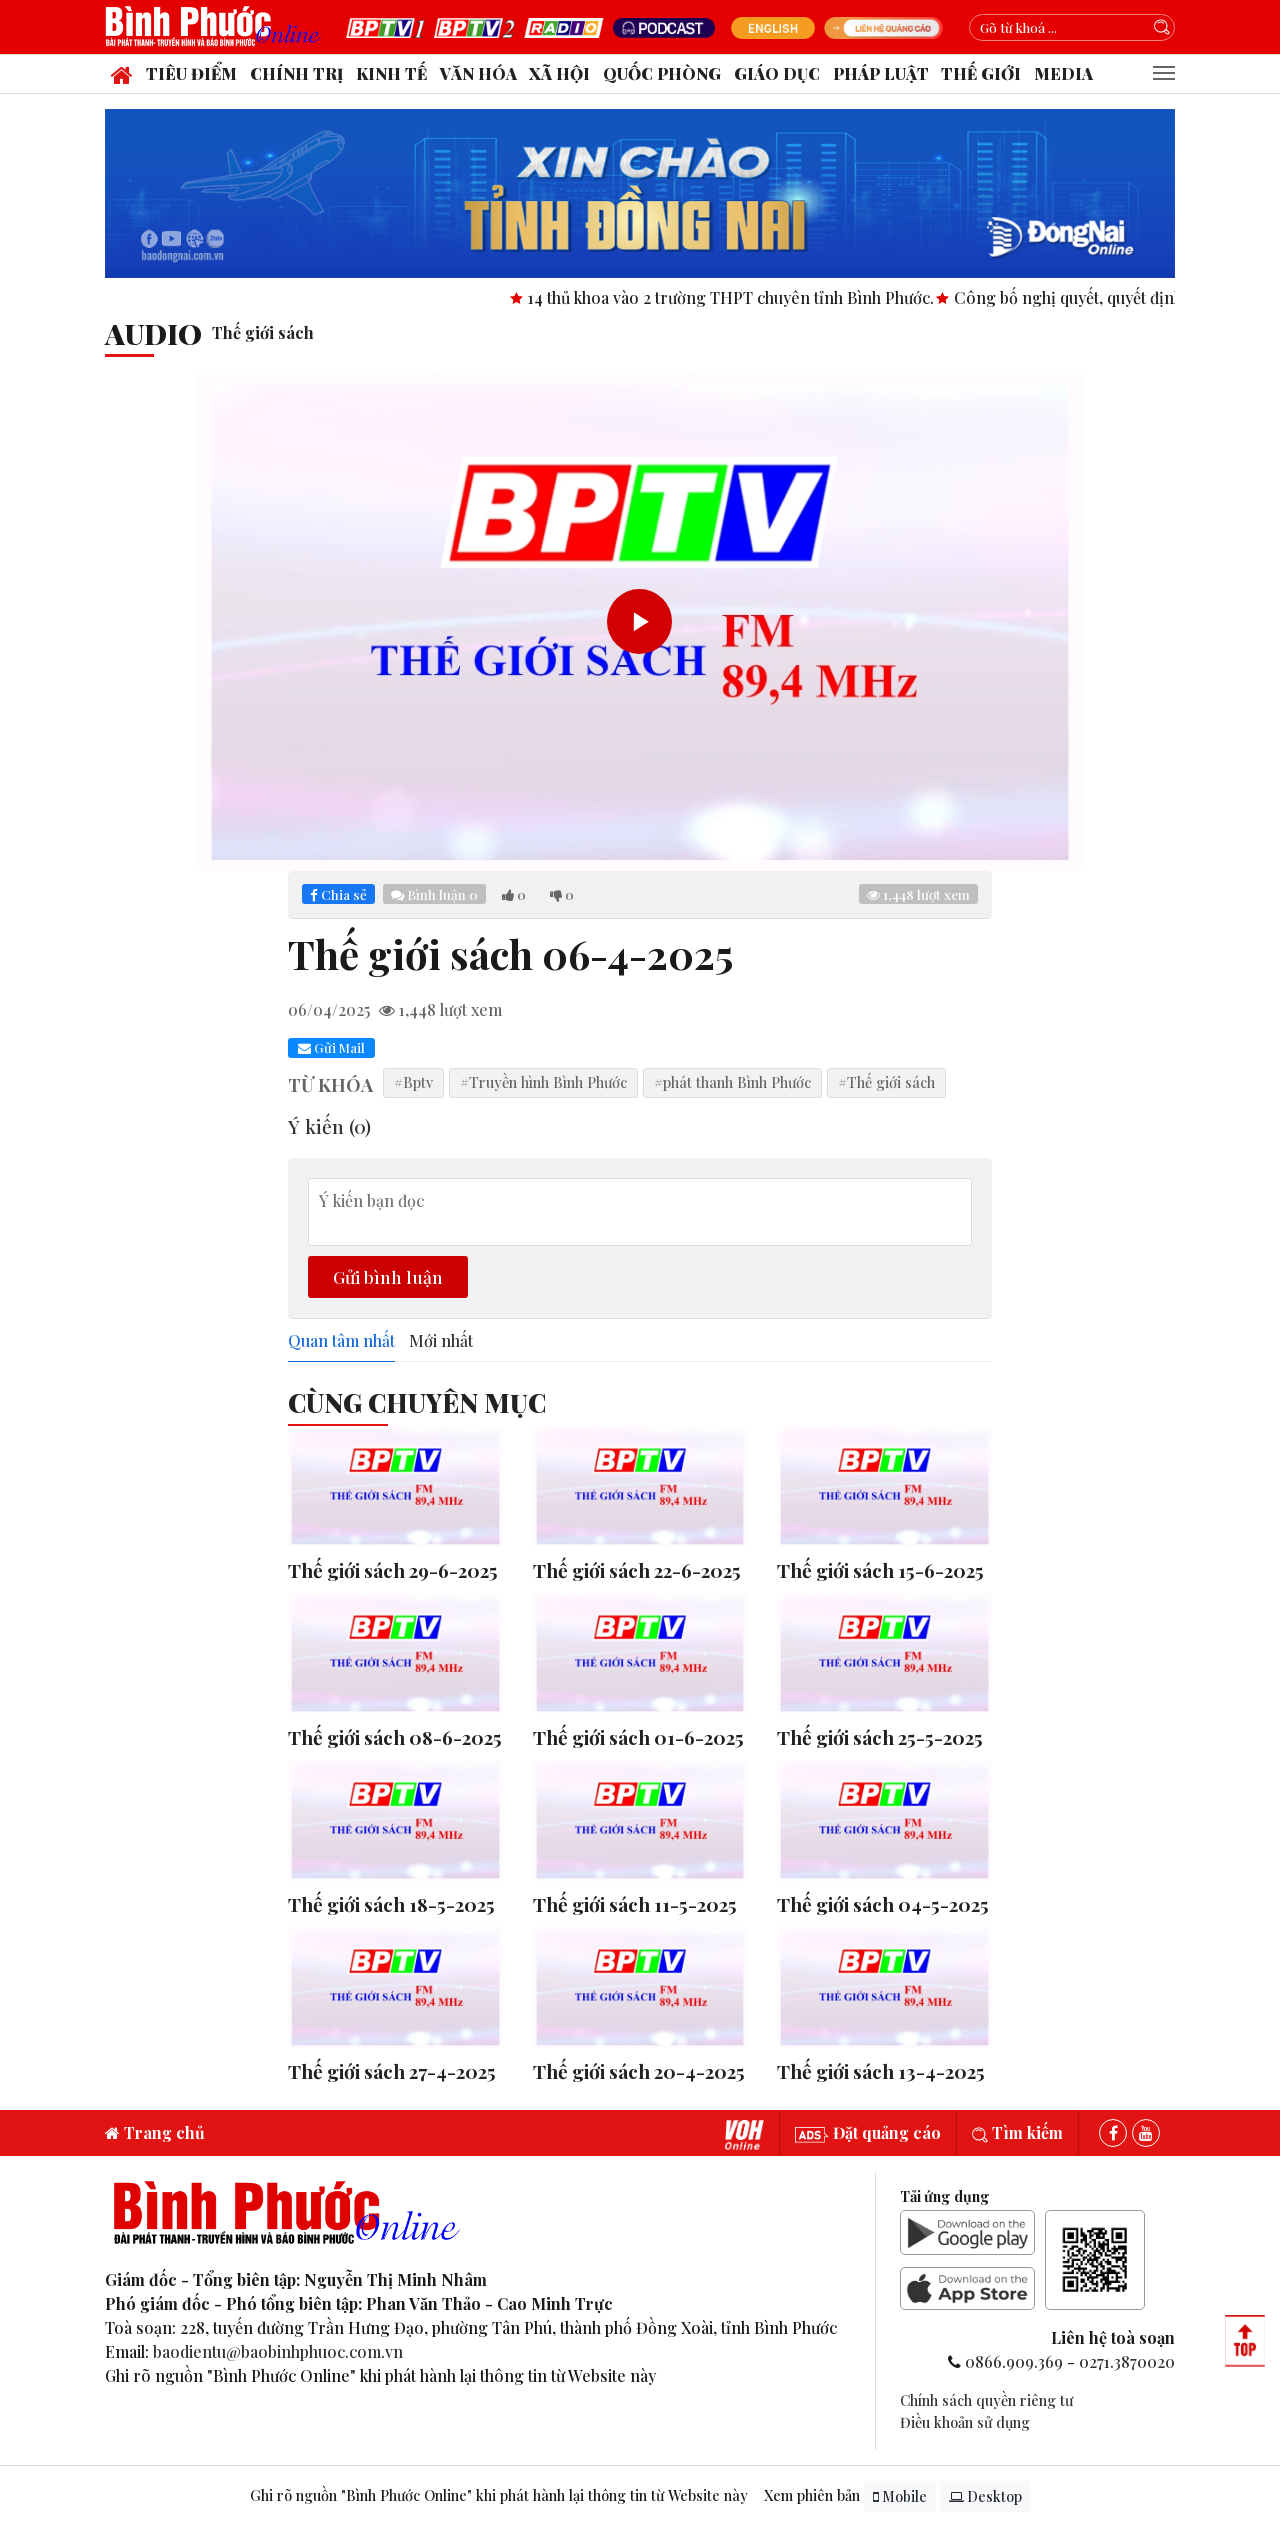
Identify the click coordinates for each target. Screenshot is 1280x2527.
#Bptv (413, 1082)
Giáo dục (777, 73)
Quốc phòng (662, 73)
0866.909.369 (1014, 2361)
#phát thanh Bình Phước (732, 1082)
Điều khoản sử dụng (965, 2422)
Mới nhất (441, 1341)
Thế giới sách (263, 332)
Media (1063, 73)
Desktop (985, 2496)
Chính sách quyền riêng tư (986, 2400)
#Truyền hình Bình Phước (543, 1082)
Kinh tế (391, 73)
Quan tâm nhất (341, 1341)
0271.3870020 (1127, 2361)
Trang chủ (155, 2132)
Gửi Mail (331, 1047)
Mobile (900, 2496)
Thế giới (981, 73)
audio (153, 333)
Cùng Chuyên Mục (417, 1402)
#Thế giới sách (886, 1082)
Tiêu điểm (191, 73)
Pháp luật (881, 73)
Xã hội (559, 73)
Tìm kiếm (1017, 2132)
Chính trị (296, 73)
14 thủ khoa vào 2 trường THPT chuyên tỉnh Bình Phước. (798, 297)
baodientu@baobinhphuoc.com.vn (278, 2351)
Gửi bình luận (388, 1276)
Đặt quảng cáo (868, 2132)
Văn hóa (478, 73)
